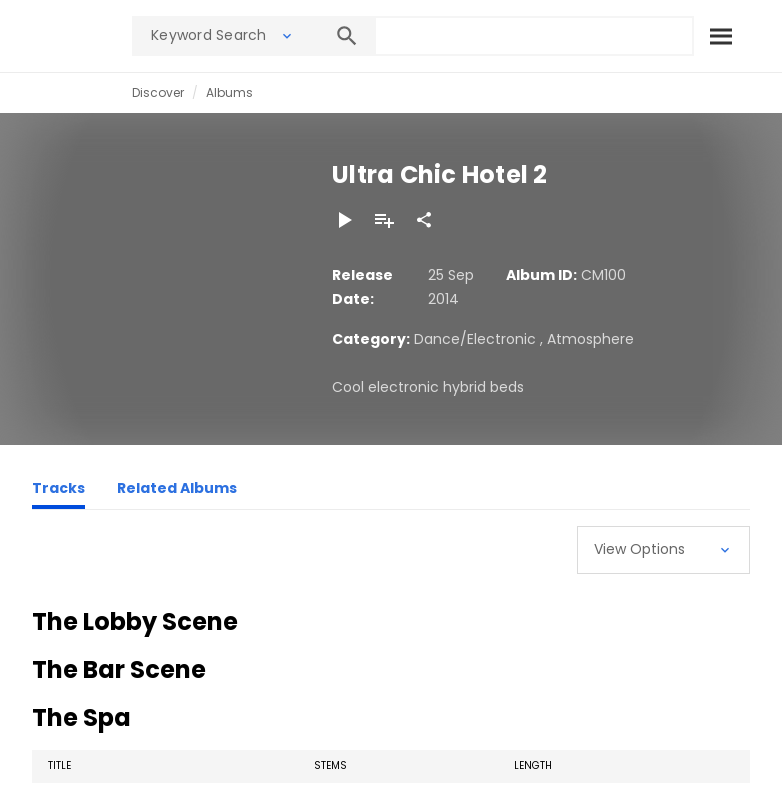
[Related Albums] (177, 491)
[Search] (720, 36)
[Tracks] (58, 491)
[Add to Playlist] (384, 220)
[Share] (424, 220)
